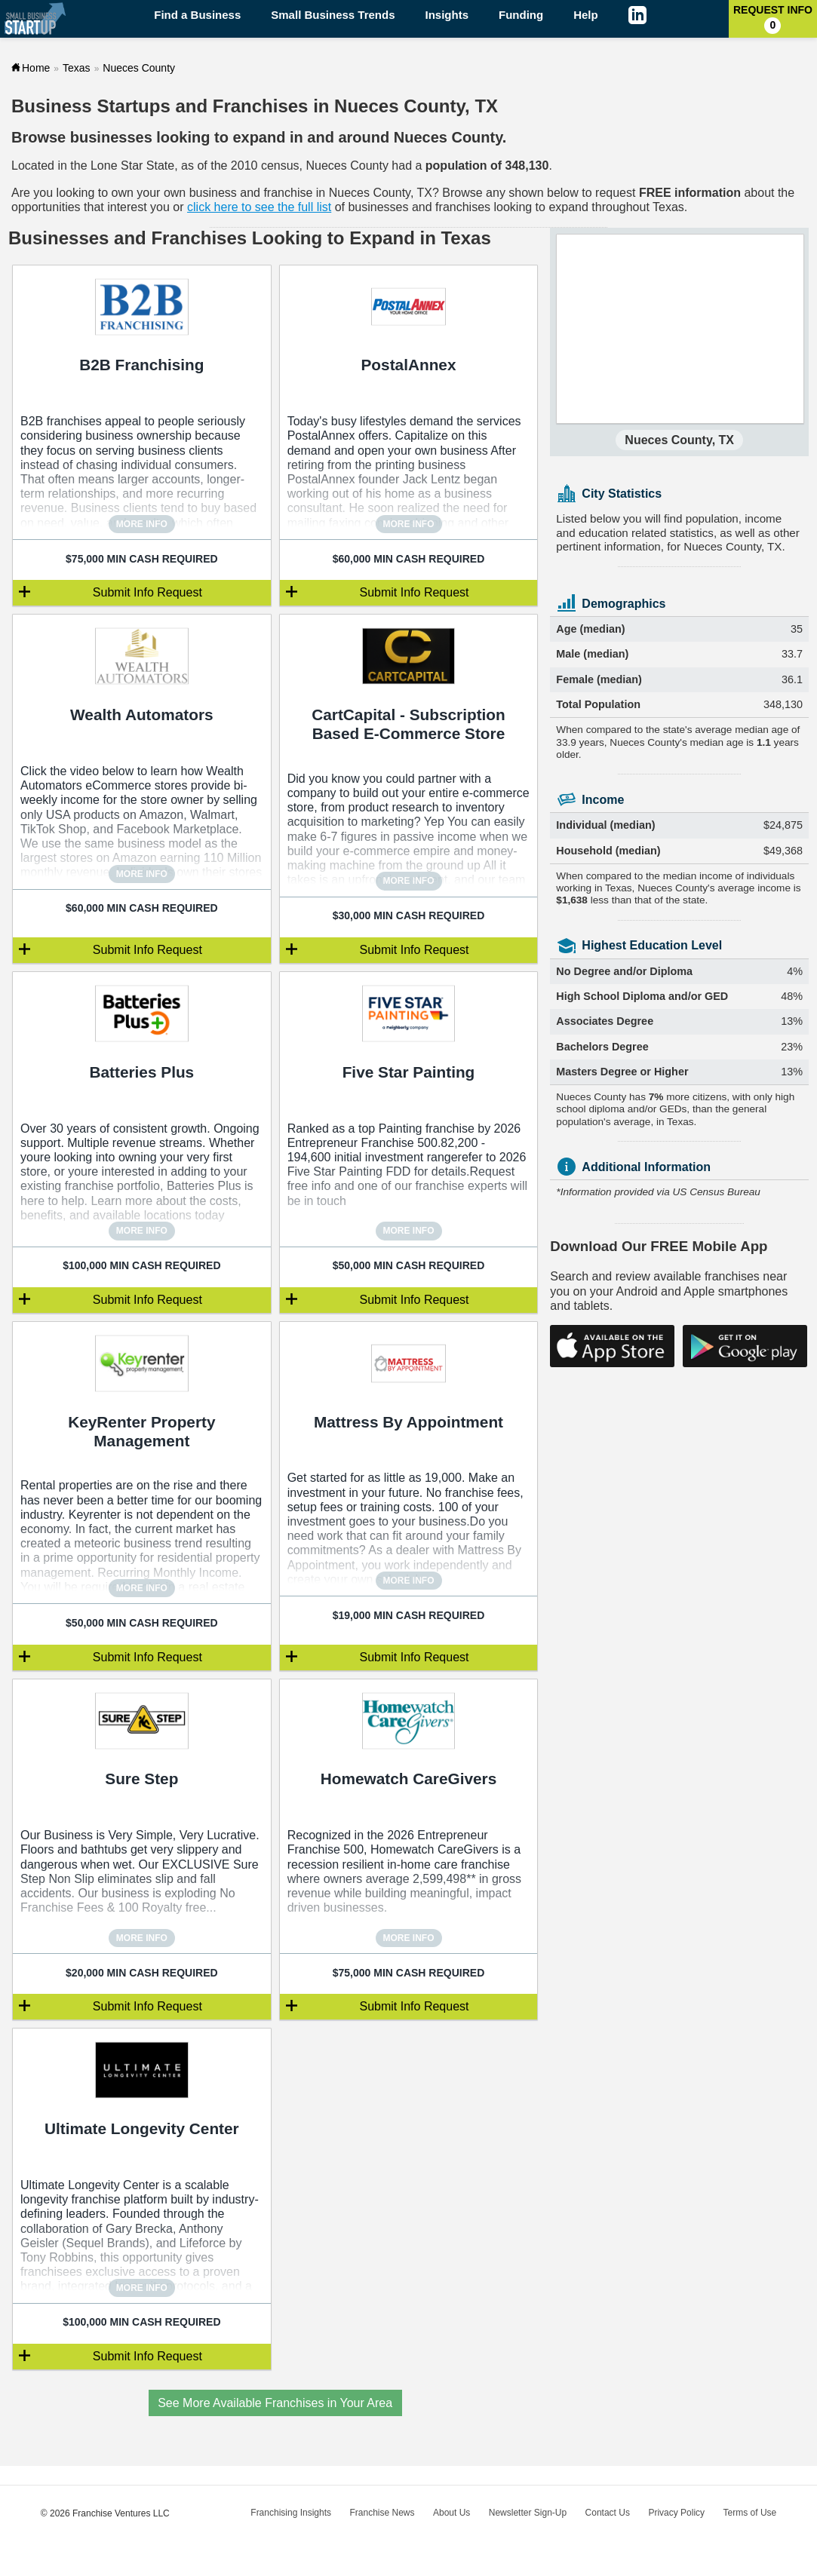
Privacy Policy (676, 2512)
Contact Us (607, 2512)
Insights (447, 14)
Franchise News (381, 2512)
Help (585, 14)
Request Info (772, 19)
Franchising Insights (290, 2512)
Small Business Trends (333, 14)
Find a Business (197, 14)
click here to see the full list (259, 207)
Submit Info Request (147, 592)
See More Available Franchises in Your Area (275, 2403)
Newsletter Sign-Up (528, 2512)
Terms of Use (750, 2512)
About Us (451, 2512)
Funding (521, 14)
